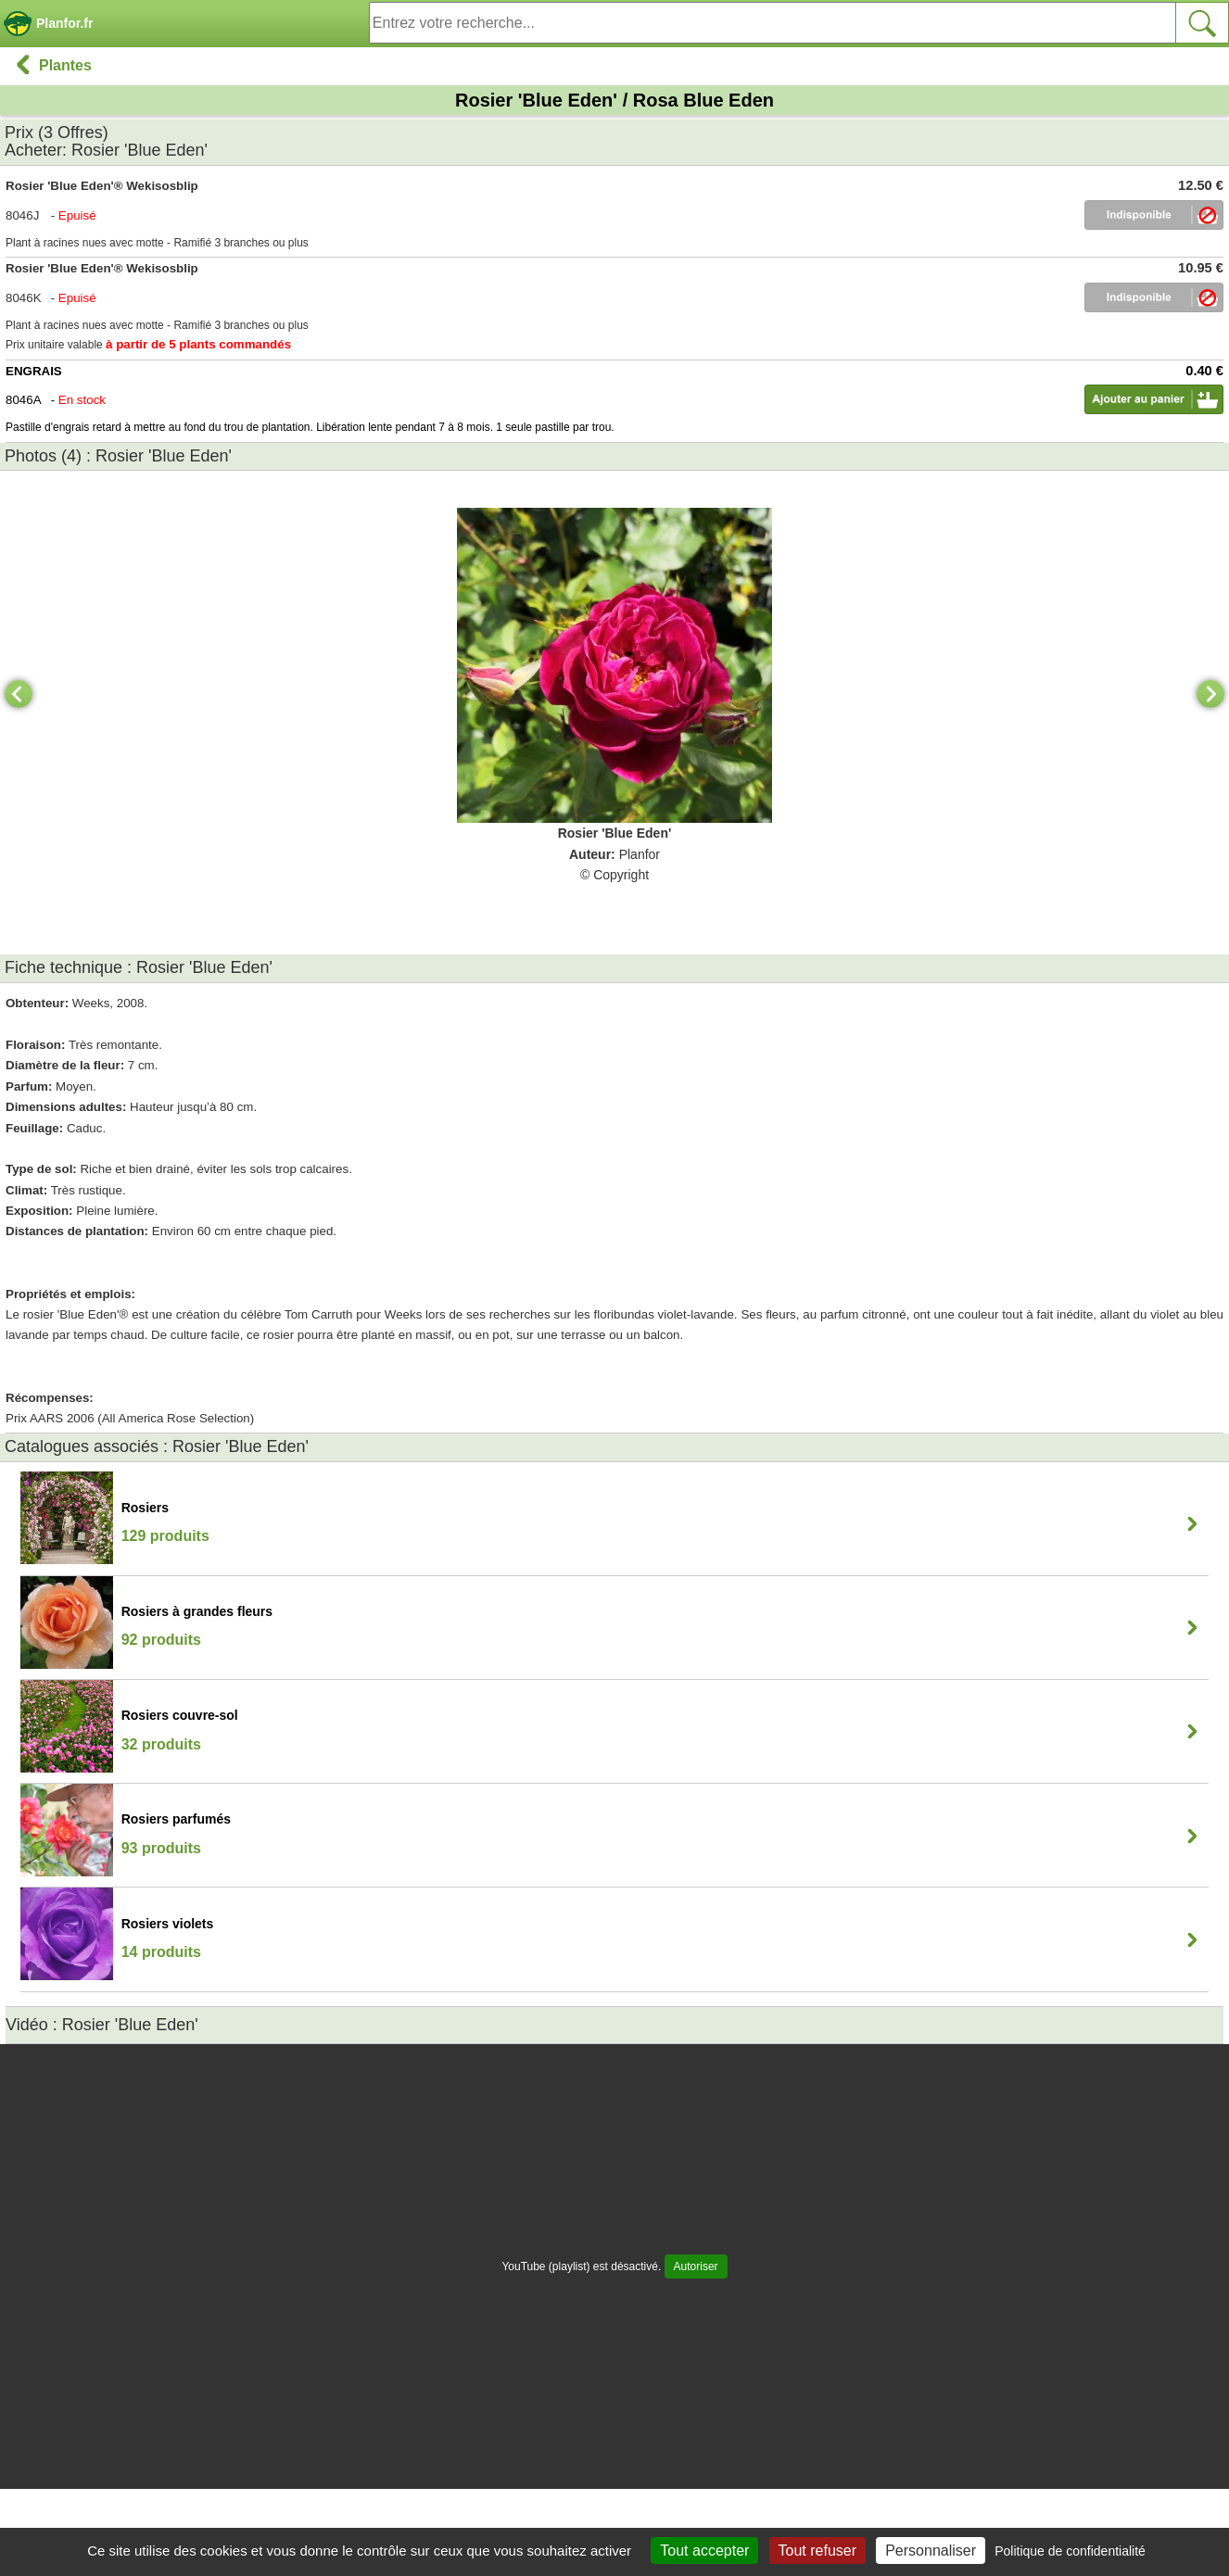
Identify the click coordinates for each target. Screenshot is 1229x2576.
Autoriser (696, 2266)
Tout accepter (704, 2550)
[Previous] (18, 694)
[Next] (1210, 694)
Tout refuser (817, 2550)
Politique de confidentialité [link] (1070, 2551)
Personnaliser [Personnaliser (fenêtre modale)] (930, 2550)
